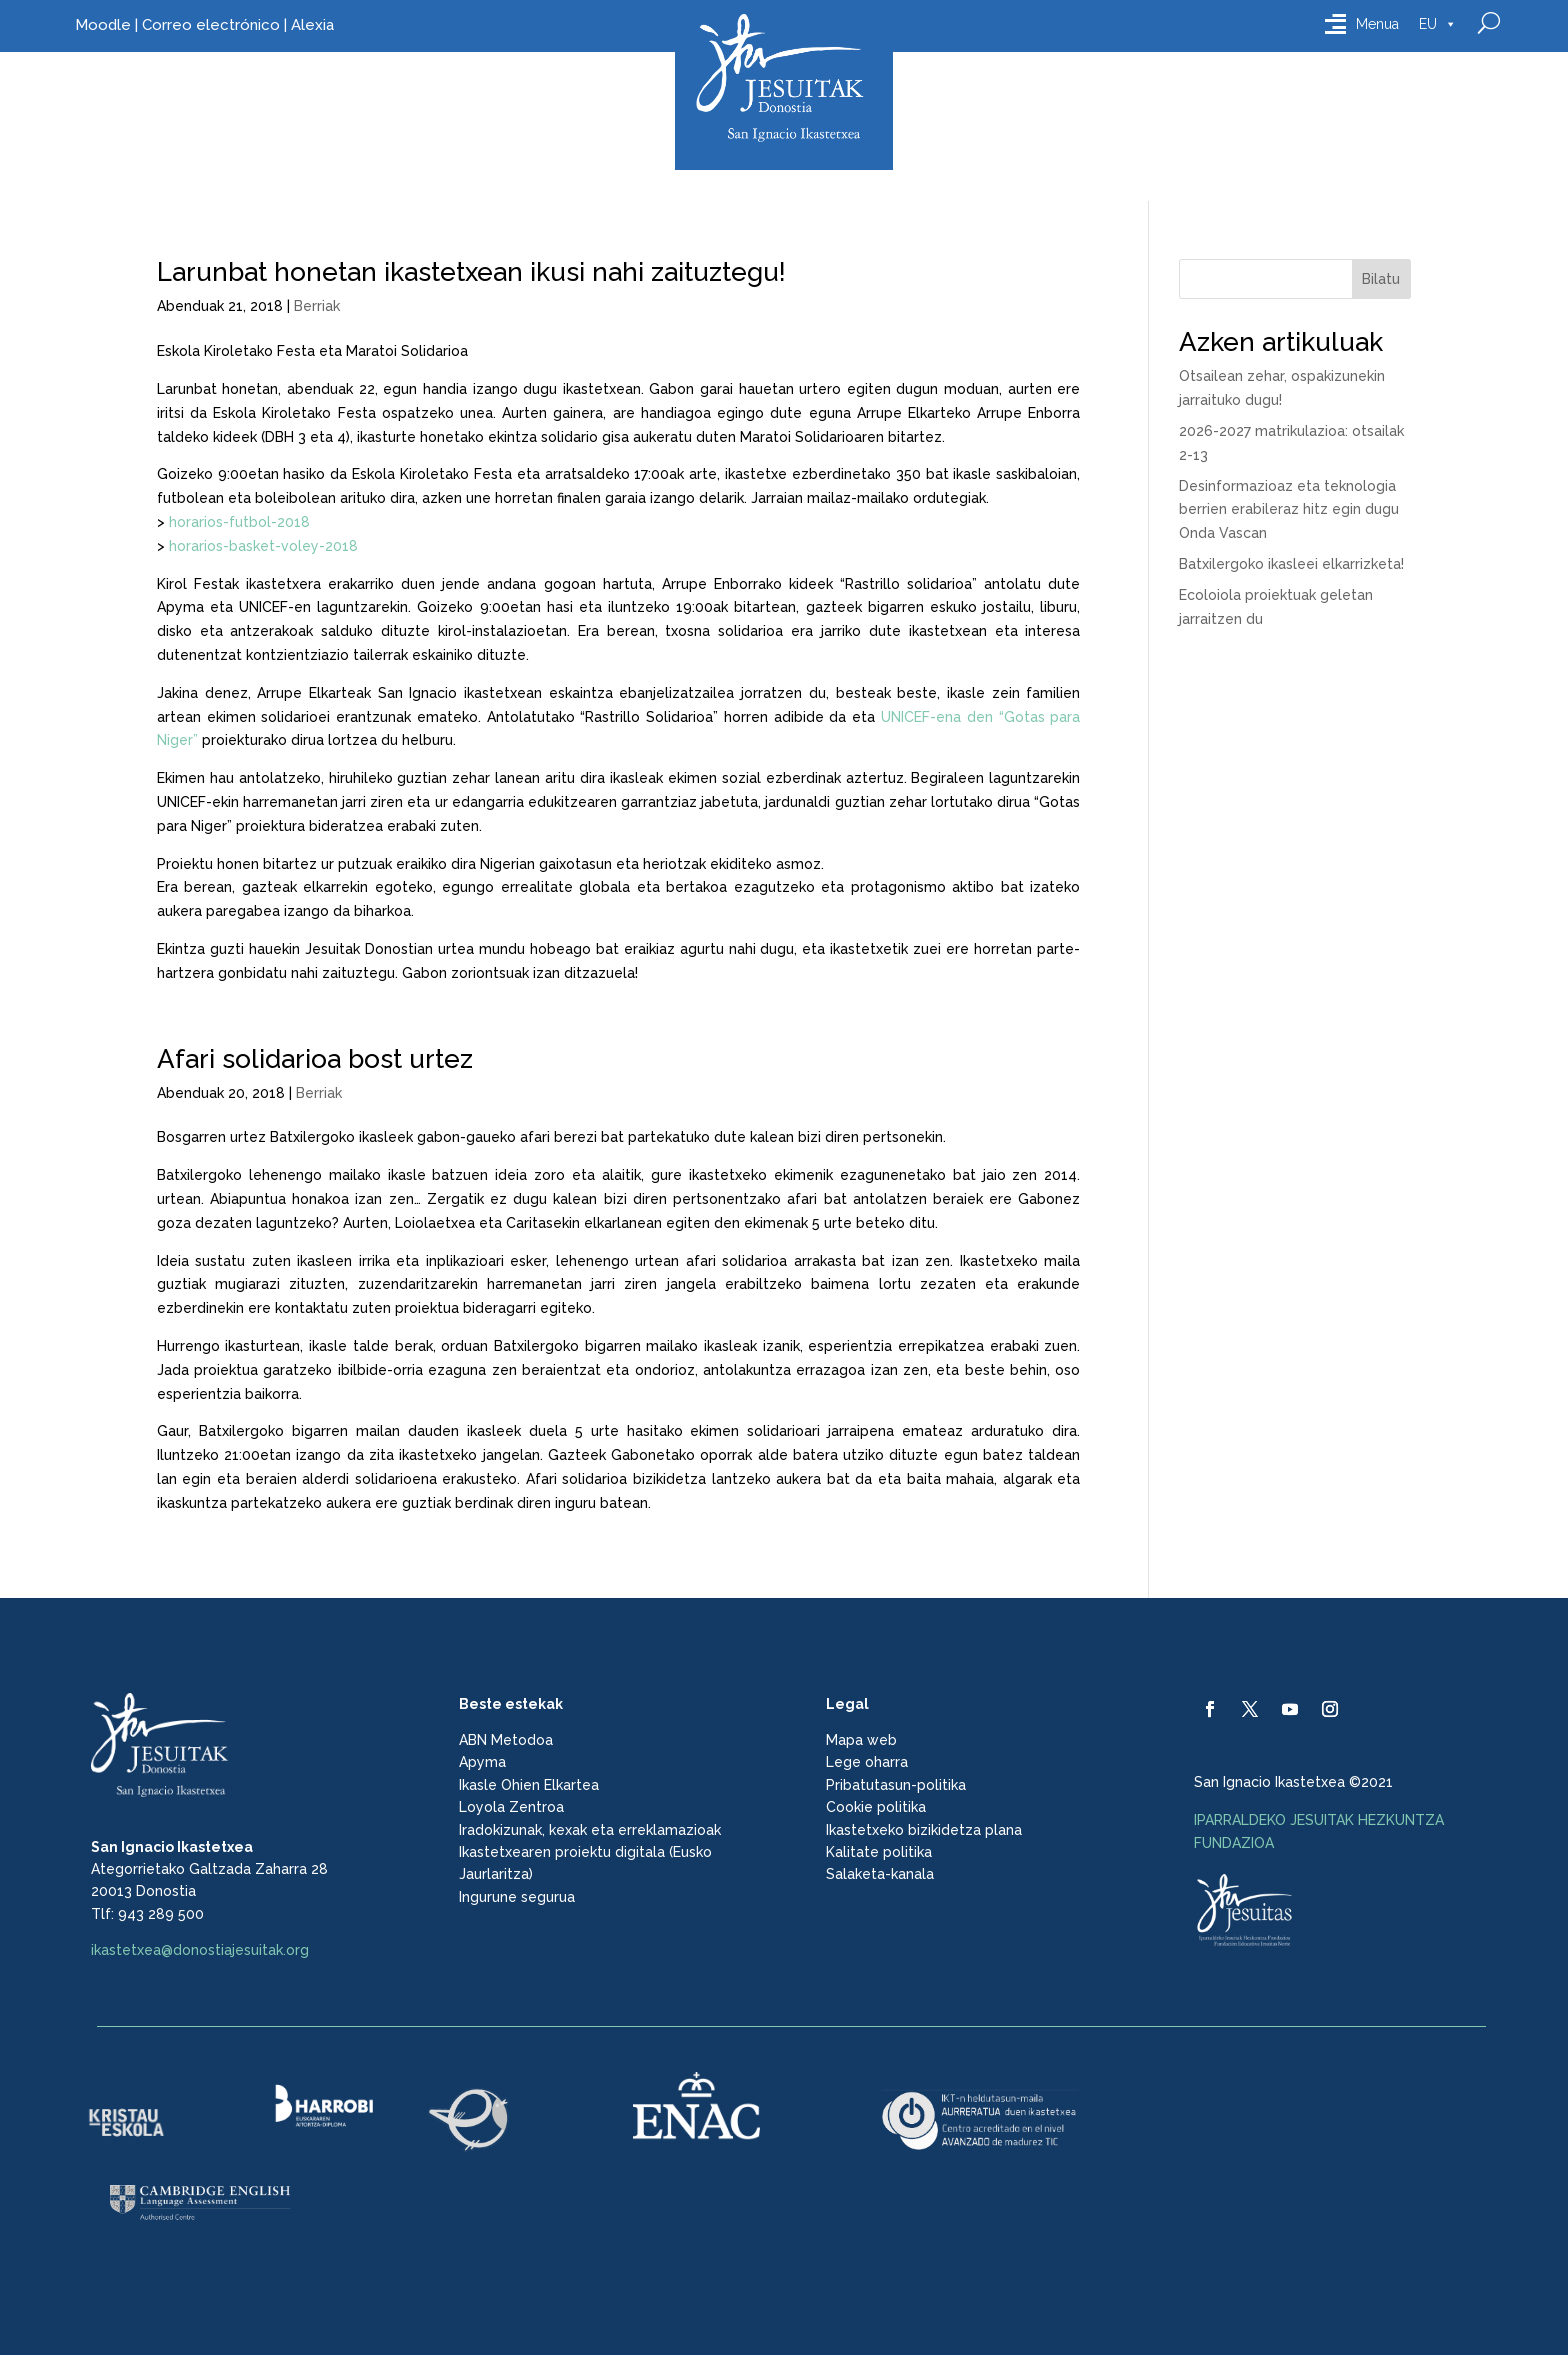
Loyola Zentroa (511, 1807)
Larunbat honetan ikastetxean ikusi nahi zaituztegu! (471, 272)
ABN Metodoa (506, 1740)
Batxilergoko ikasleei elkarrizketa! (1291, 564)
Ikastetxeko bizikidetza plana (924, 1830)
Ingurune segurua (517, 1897)
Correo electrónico (211, 25)
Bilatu (1381, 279)
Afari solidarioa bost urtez (315, 1059)
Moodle (103, 25)
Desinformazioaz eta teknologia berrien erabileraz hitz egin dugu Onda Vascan (1289, 510)
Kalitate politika (879, 1852)
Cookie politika (876, 1807)
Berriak (317, 306)
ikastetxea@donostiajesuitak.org (200, 1950)
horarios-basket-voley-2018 (263, 546)
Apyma (482, 1762)
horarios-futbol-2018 (239, 522)
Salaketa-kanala (880, 1874)
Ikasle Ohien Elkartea (529, 1785)
